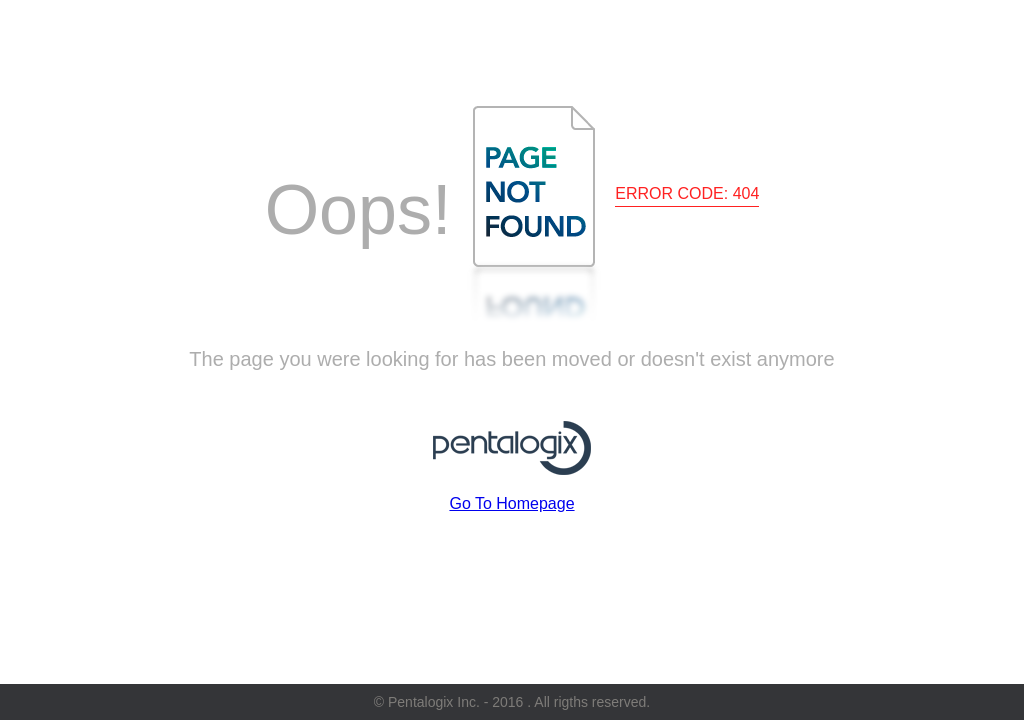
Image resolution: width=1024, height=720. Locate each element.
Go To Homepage (511, 503)
